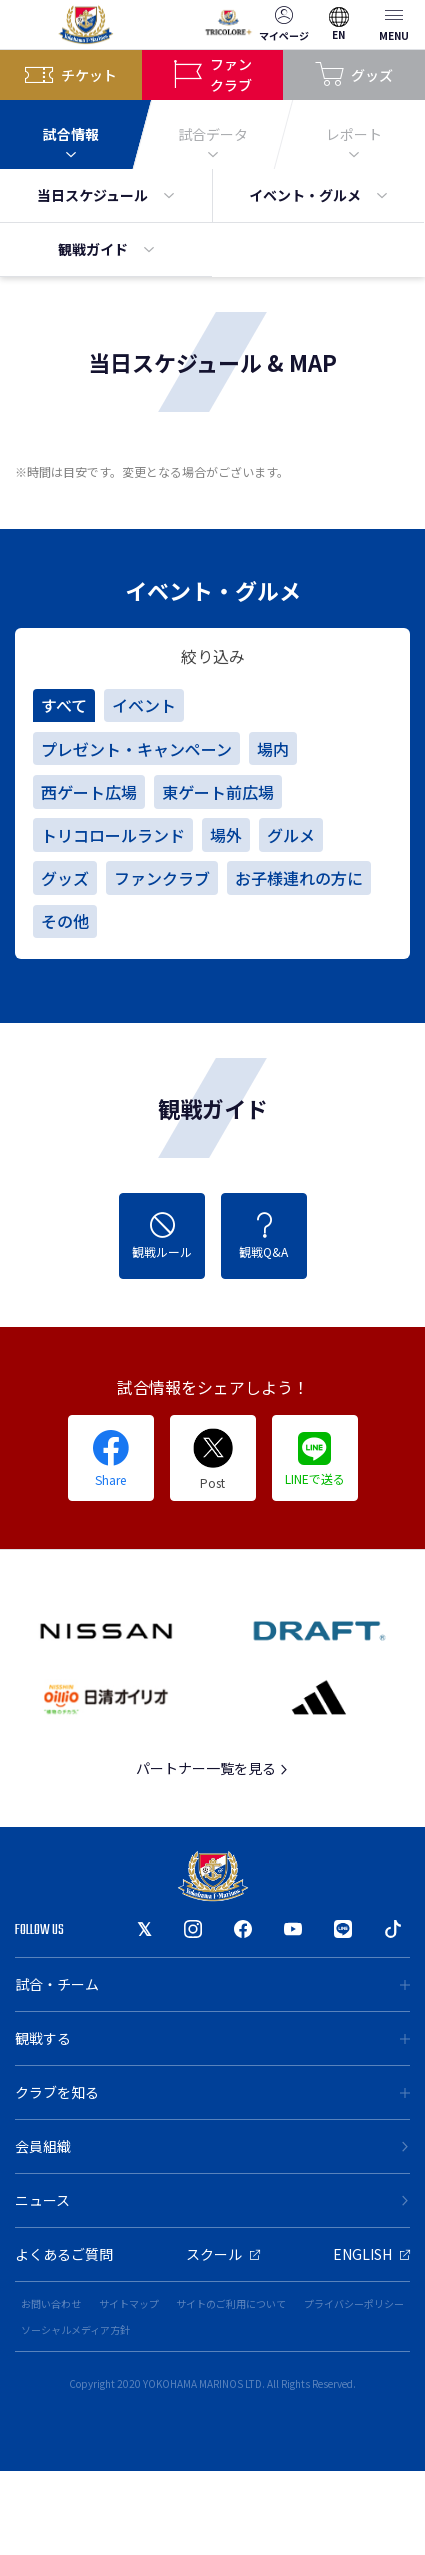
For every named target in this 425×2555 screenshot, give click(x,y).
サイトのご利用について (231, 2303)
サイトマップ (129, 2303)
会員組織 (212, 2146)
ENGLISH (371, 2254)
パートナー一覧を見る (212, 1768)
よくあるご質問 (64, 2254)
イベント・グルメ (318, 195)
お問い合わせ (51, 2303)
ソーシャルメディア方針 (75, 2329)
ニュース (212, 2200)
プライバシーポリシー (354, 2303)
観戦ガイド (106, 249)
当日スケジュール (105, 195)
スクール (223, 2254)
